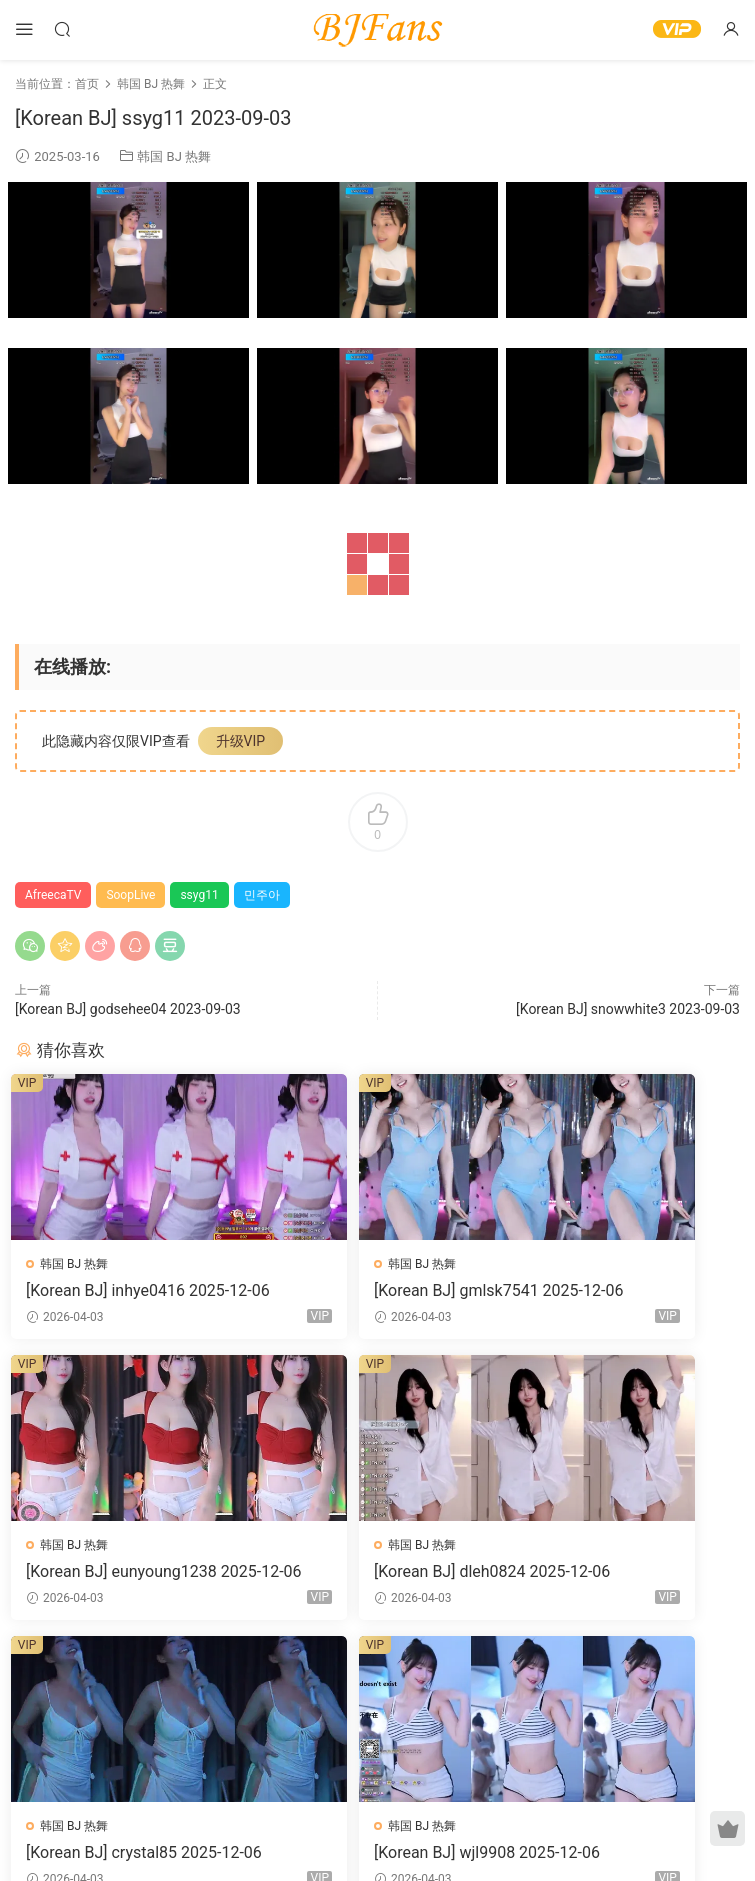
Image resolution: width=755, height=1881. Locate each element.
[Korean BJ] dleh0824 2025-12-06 (128, 1576)
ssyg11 (199, 895)
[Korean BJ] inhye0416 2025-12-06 (125, 1291)
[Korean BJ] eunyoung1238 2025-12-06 (622, 1291)
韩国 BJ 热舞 (174, 156)
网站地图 (567, 1834)
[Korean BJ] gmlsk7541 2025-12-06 (376, 1291)
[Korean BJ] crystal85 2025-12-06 (375, 1576)
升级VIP (241, 741)
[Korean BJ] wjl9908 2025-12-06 (624, 1576)
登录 (394, 1724)
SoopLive (130, 895)
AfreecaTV (53, 895)
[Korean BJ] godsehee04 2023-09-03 (128, 1009)
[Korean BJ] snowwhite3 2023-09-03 (628, 1009)
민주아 (262, 895)
